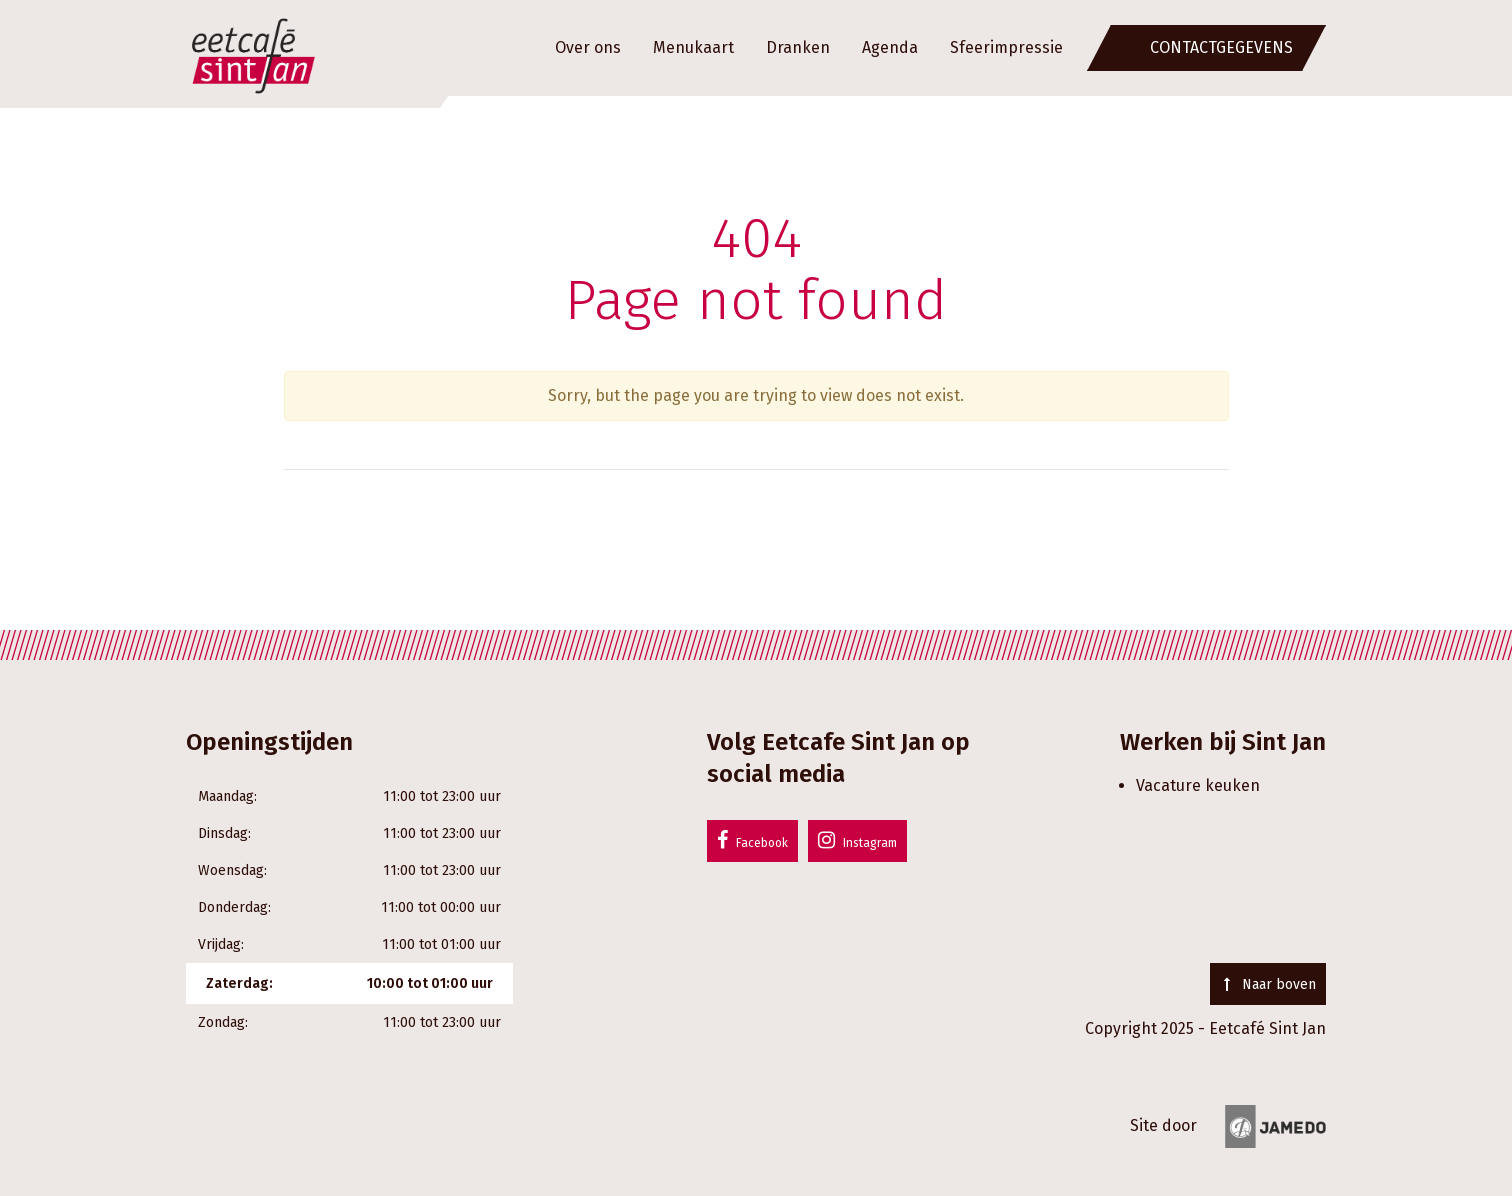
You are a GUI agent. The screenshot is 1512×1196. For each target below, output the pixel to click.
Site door (1228, 1125)
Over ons (588, 47)
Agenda (890, 47)
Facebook (752, 840)
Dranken (798, 47)
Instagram (857, 840)
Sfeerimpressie (1006, 47)
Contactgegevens (1221, 47)
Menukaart (693, 47)
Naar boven (1268, 984)
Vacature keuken (1198, 785)
